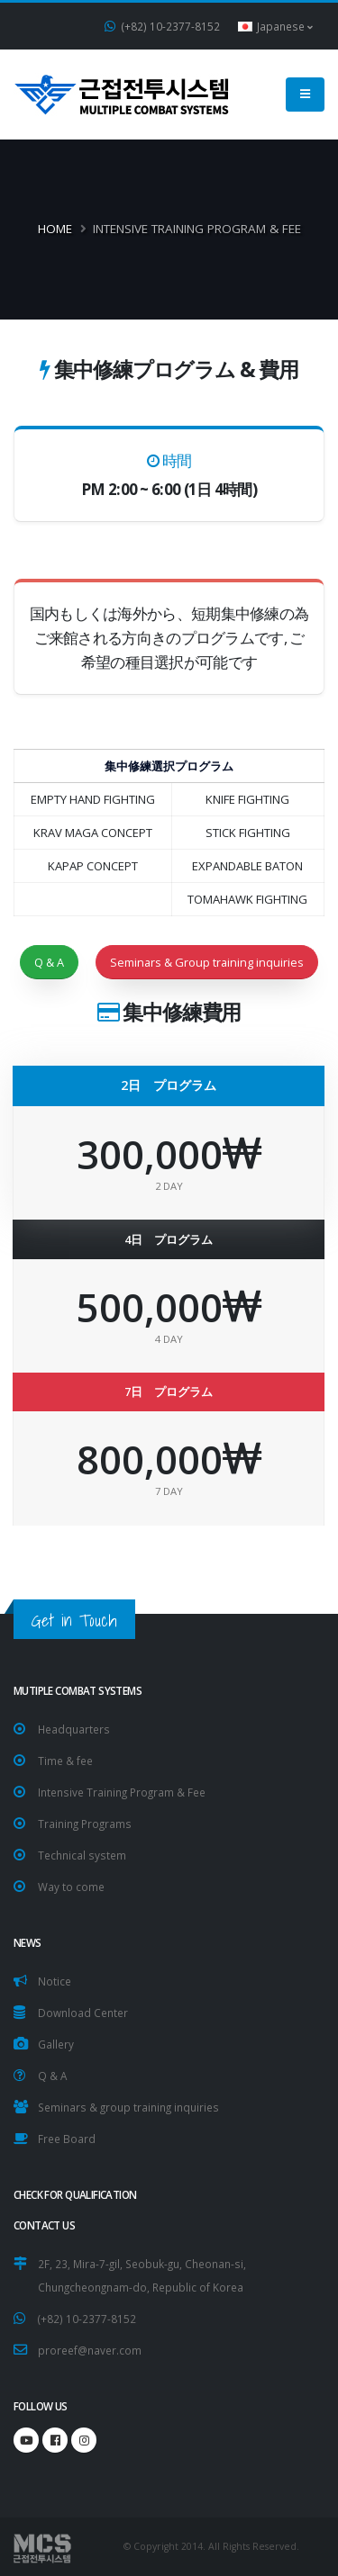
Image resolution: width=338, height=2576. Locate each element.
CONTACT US (44, 2225)
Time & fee (65, 1760)
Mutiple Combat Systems (78, 1690)
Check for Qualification (75, 2194)
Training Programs (85, 1823)
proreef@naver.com (90, 2350)
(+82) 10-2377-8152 (162, 26)
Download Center (83, 2012)
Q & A (49, 962)
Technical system (82, 1855)
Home (55, 229)
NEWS (27, 1942)
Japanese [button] (275, 26)
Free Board (67, 2138)
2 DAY (169, 1186)
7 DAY (169, 1491)
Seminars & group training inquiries (128, 2107)
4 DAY (169, 1339)
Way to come (71, 1886)
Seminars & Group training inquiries (207, 962)
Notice (54, 1981)
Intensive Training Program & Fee (122, 1792)
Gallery (56, 2044)
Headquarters (74, 1729)
